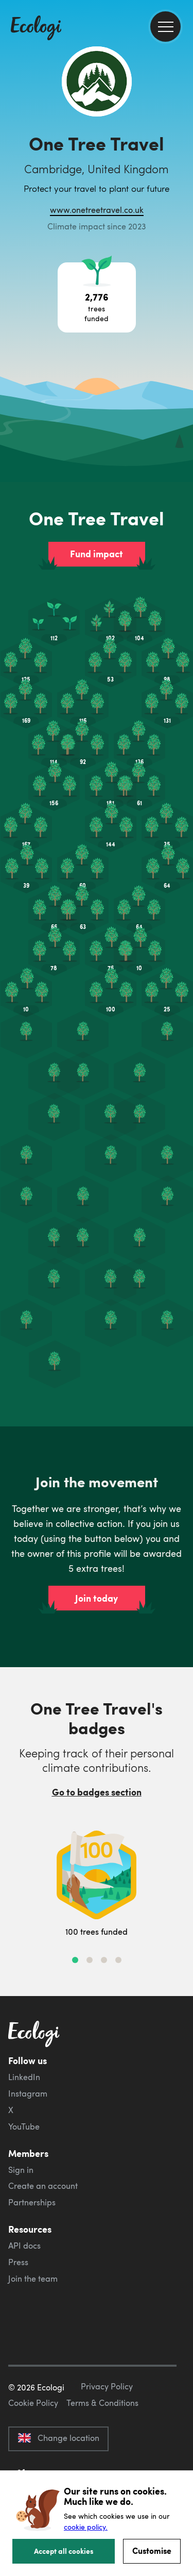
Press (18, 2262)
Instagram (27, 2093)
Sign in (20, 2170)
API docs (24, 2245)
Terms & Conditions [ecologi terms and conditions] (102, 2403)
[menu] (165, 26)
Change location (58, 2438)
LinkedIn (24, 2077)
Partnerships (32, 2202)
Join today (96, 1598)
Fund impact (96, 553)
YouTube (24, 2126)
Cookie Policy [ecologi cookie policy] (33, 2403)
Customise (151, 2550)
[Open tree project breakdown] (97, 297)
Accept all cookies (64, 2551)
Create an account (43, 2186)
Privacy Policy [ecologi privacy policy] (107, 2386)
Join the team (33, 2278)
